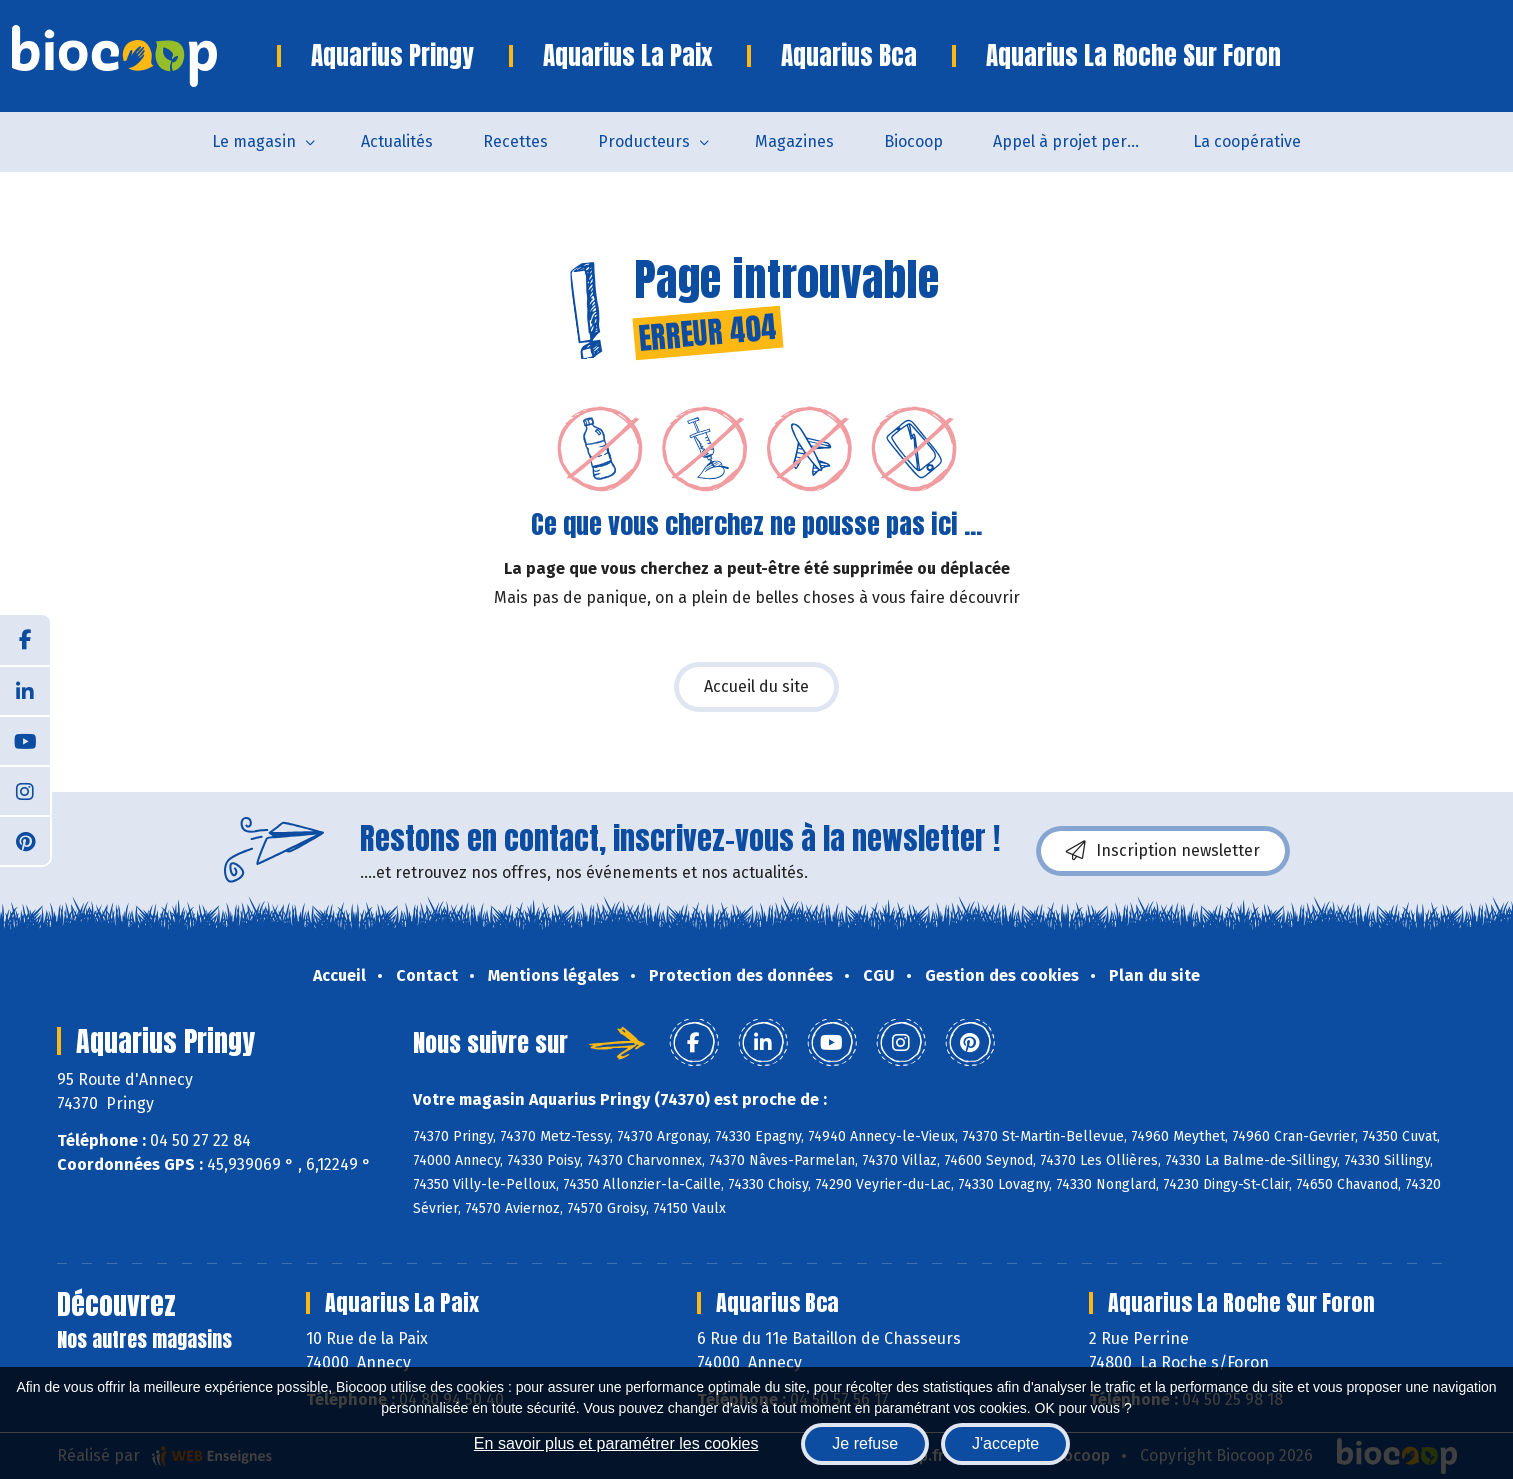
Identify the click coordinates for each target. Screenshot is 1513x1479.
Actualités (397, 141)
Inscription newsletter (1163, 851)
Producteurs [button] (644, 141)
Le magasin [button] (254, 141)
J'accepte (1005, 1443)
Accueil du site (756, 686)
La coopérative (1247, 141)
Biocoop (913, 141)
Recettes (515, 141)
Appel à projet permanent (1080, 141)
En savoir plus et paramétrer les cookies (616, 1443)
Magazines (794, 141)
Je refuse (865, 1443)
